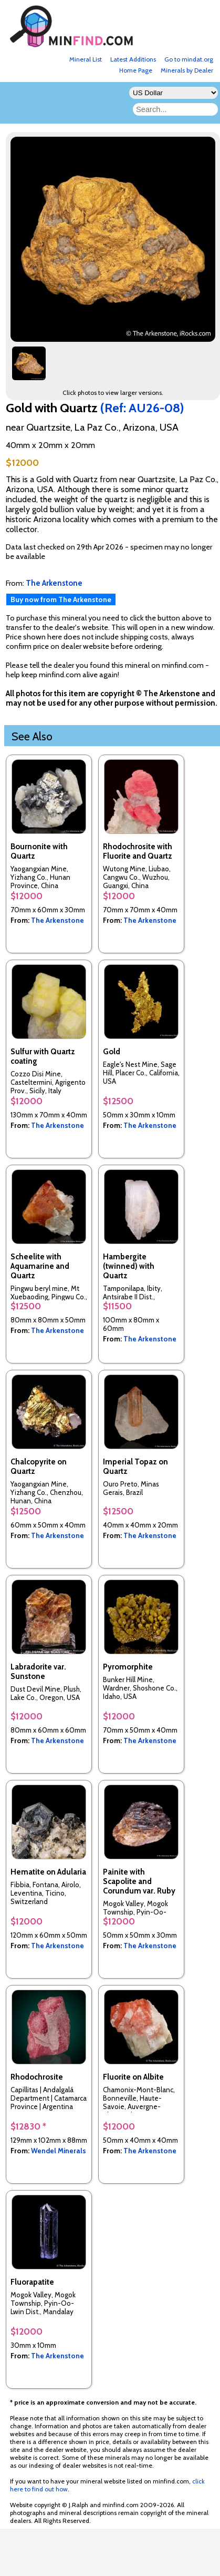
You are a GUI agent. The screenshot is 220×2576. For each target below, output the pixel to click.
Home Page (135, 70)
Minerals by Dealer (187, 70)
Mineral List (85, 59)
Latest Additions (133, 59)
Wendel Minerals (58, 2150)
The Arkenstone (57, 920)
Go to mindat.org (188, 59)
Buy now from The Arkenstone (61, 599)
